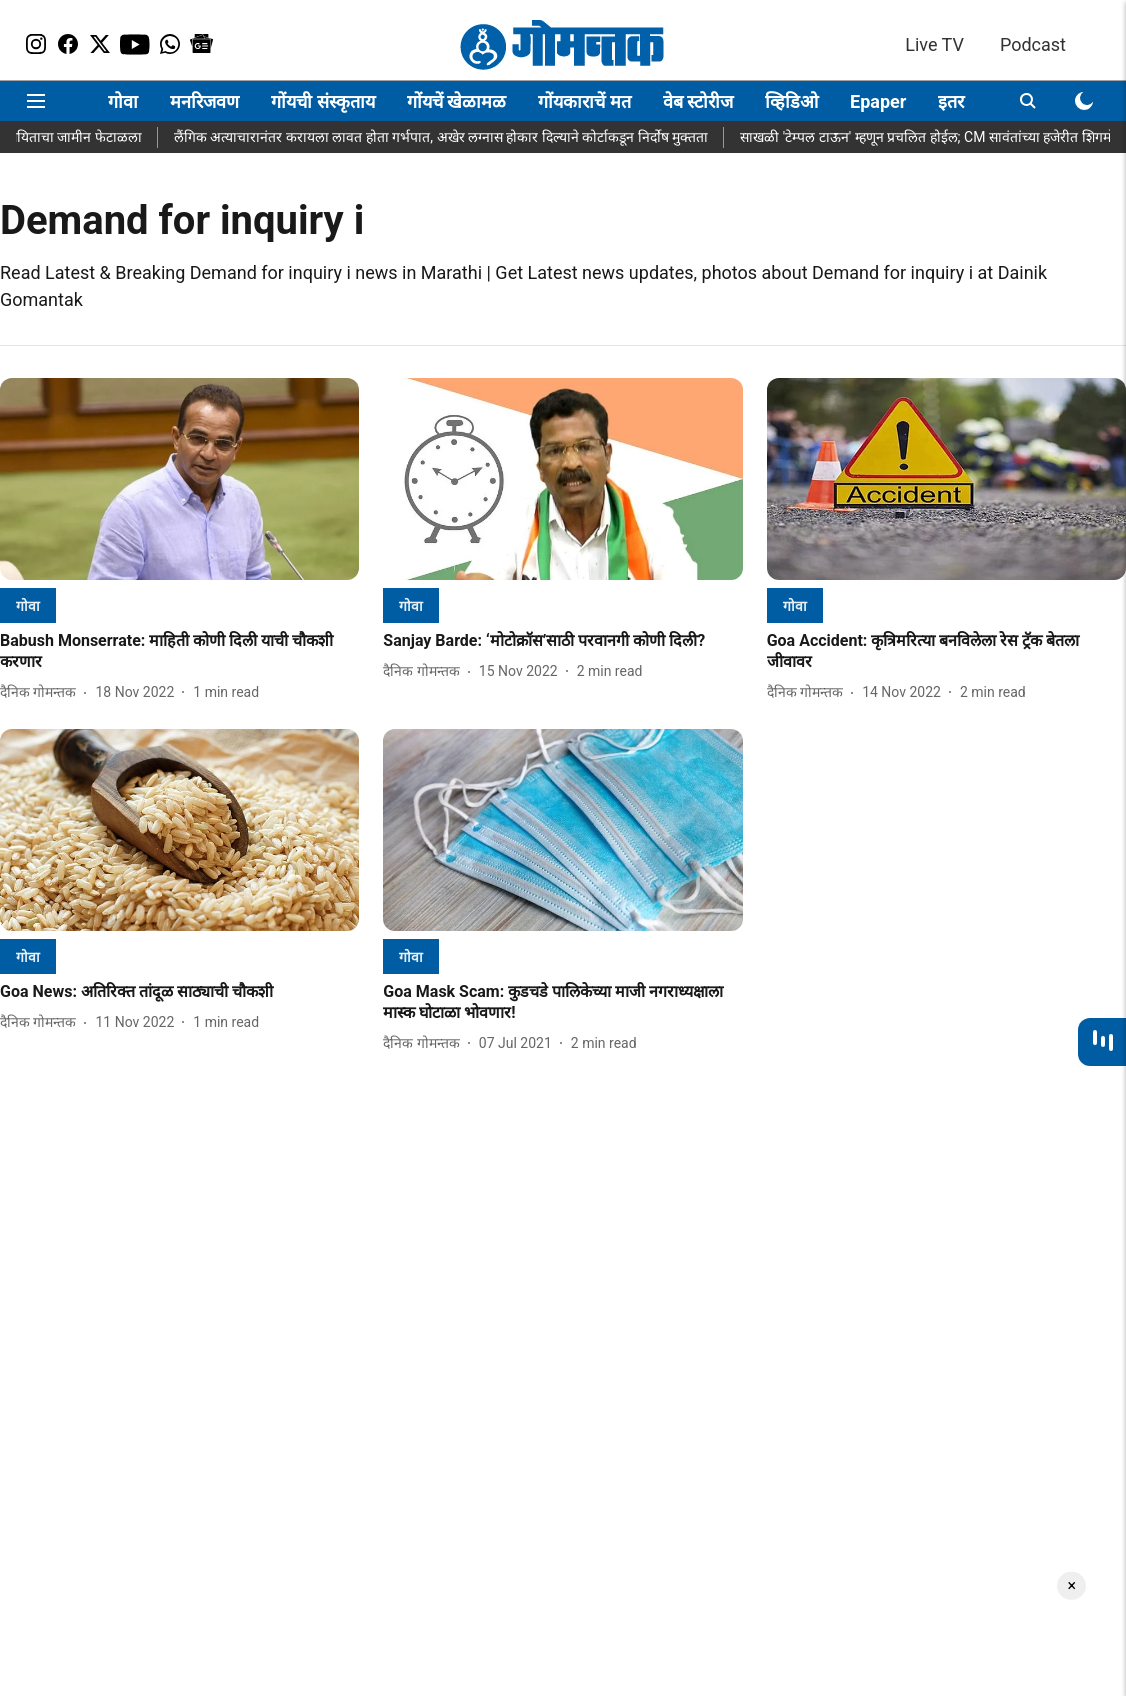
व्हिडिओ (791, 101)
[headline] (179, 652)
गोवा (123, 101)
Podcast (1033, 44)
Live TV (934, 44)
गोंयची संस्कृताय (322, 101)
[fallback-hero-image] (179, 479)
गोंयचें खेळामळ (456, 101)
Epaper (878, 101)
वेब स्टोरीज (698, 101)
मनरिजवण (204, 101)
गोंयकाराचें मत (584, 101)
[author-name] (42, 692)
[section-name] (28, 605)
